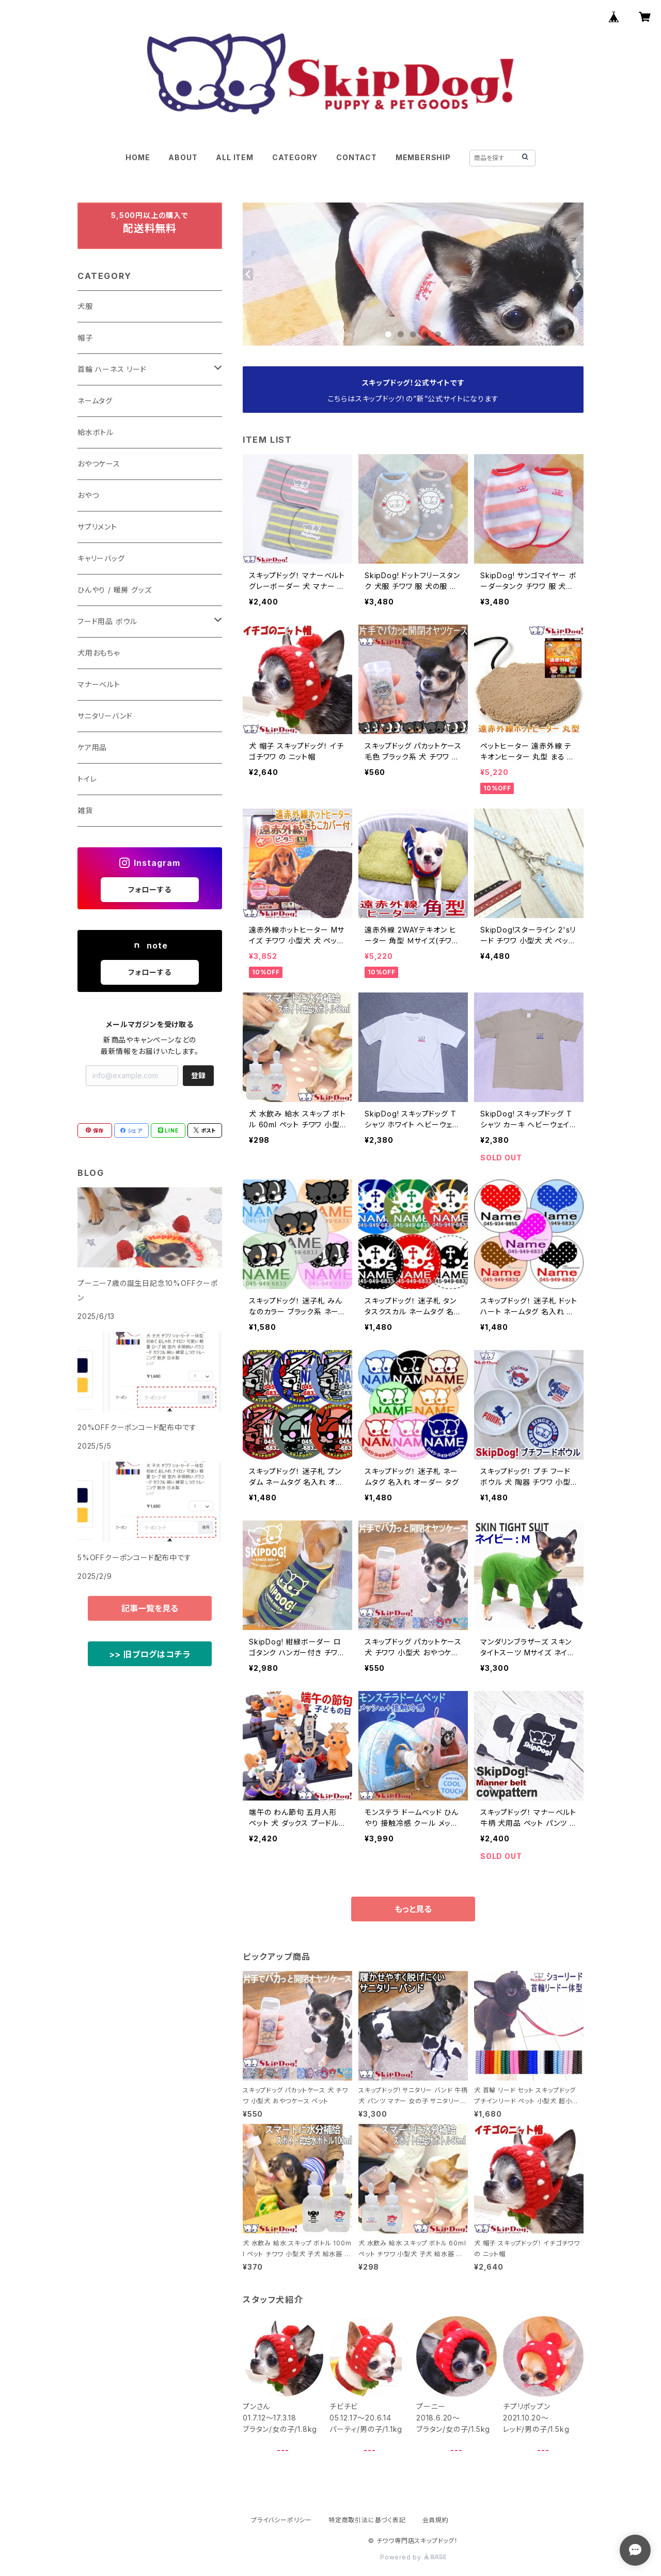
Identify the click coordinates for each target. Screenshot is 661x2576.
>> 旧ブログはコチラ (150, 1654)
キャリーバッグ (101, 558)
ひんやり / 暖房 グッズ (114, 589)
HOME (137, 157)
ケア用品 (92, 747)
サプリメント (97, 526)
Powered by (413, 2557)
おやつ (88, 495)
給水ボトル (95, 432)
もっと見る (413, 1909)
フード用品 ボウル (107, 621)
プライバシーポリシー (281, 2520)
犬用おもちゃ (98, 652)
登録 (198, 1075)
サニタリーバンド (104, 715)
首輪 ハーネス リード (112, 369)
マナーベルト (98, 684)
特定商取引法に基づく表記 (367, 2520)
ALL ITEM (234, 157)
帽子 (85, 337)
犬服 (85, 306)
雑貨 (85, 810)
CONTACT (356, 157)
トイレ (87, 778)
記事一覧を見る (149, 1608)
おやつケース (98, 463)
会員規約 (435, 2520)
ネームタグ (95, 400)
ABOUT (182, 157)
